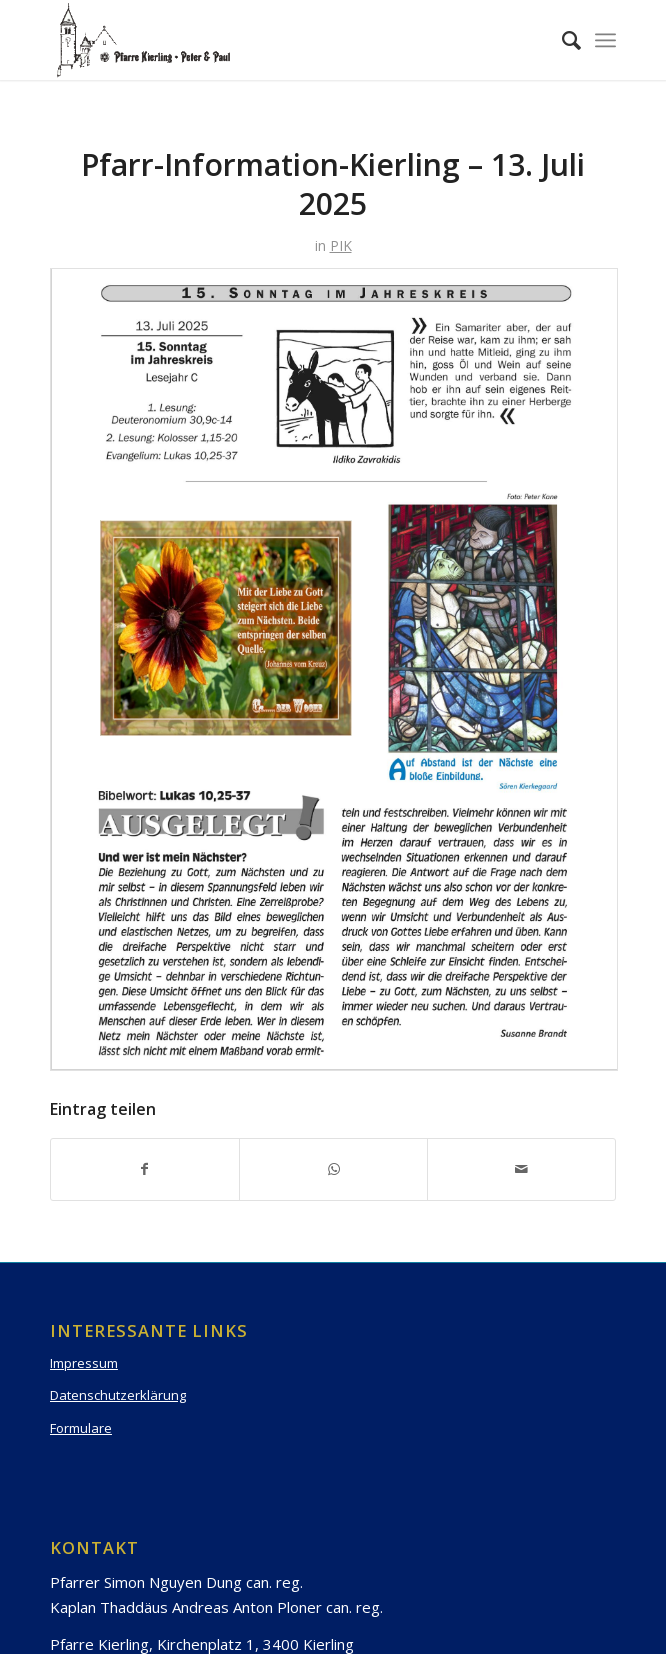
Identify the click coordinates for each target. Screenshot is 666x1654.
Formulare (81, 1428)
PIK (341, 245)
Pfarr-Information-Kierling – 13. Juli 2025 (333, 184)
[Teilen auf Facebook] (145, 1169)
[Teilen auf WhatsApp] (333, 1169)
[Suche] (561, 40)
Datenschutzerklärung (118, 1395)
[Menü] (605, 40)
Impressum (84, 1363)
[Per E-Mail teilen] (521, 1169)
